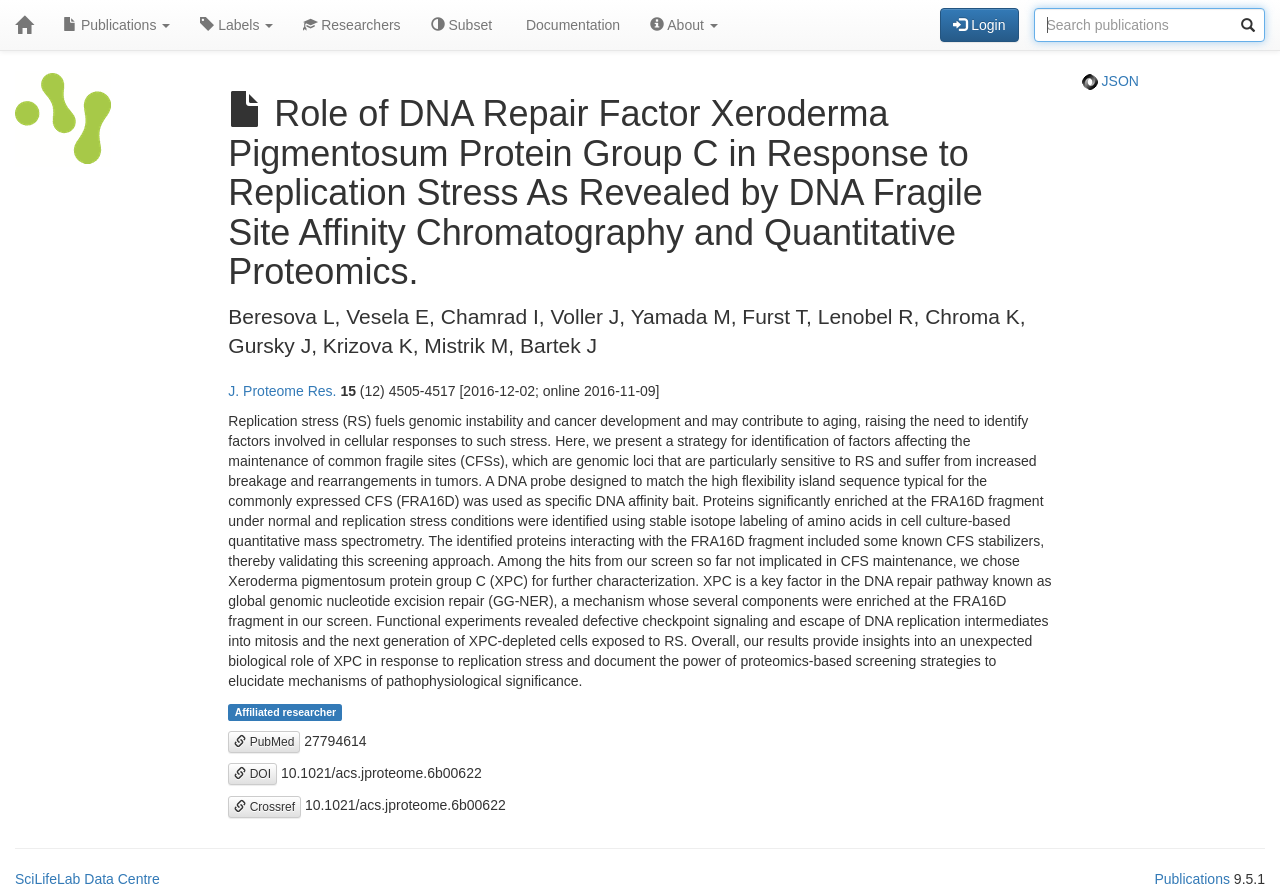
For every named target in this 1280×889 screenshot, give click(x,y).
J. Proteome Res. (282, 391)
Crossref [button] (264, 807)
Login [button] (979, 25)
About (684, 25)
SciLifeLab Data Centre (87, 879)
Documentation (571, 25)
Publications (116, 25)
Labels (236, 25)
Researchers (351, 25)
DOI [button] (252, 774)
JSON (1110, 81)
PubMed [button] (264, 742)
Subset (461, 25)
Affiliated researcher (286, 712)
